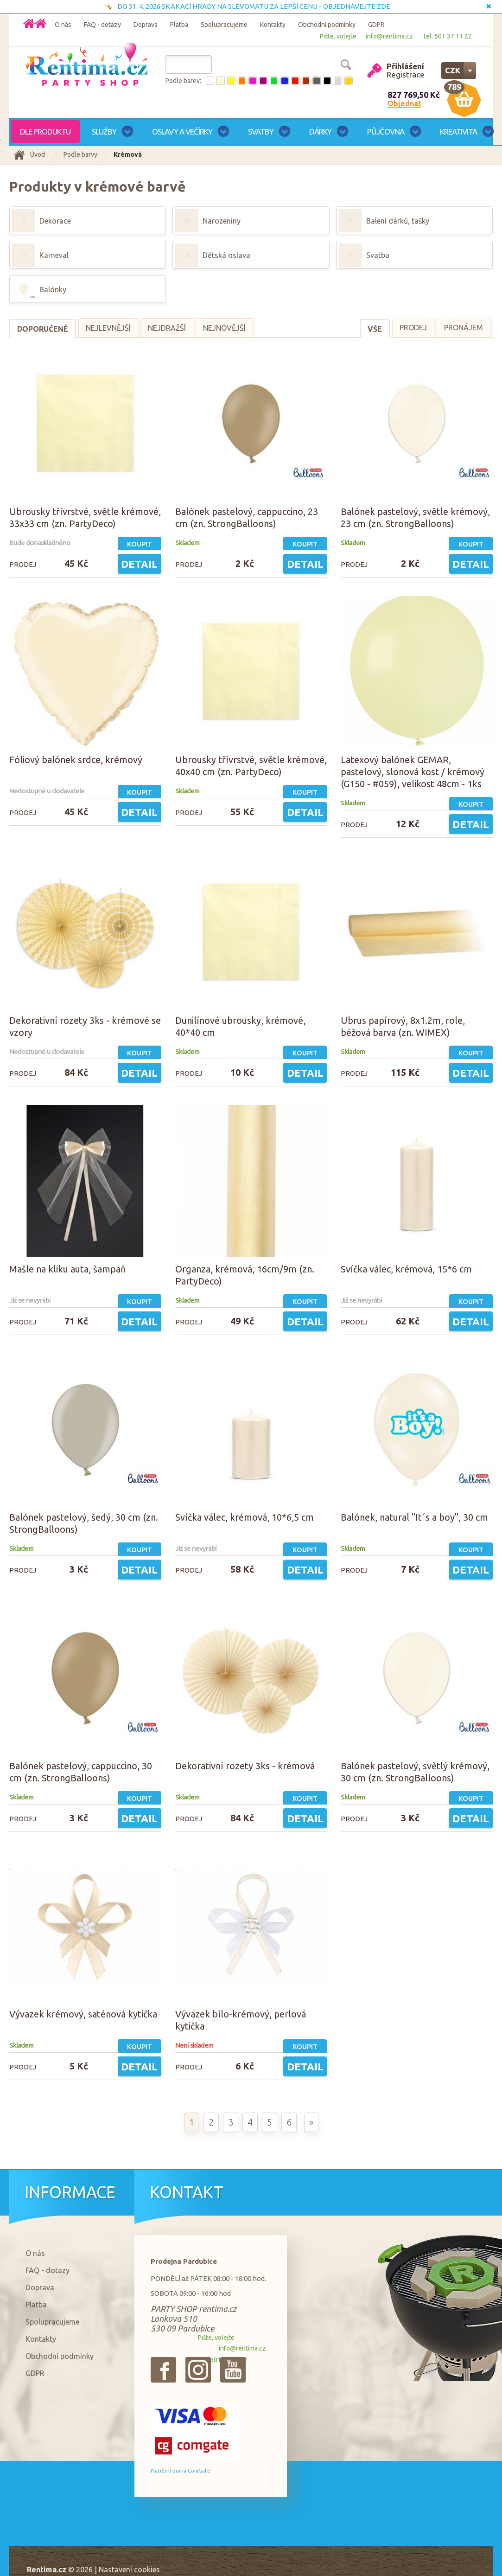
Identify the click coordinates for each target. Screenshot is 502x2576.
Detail (139, 564)
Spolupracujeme (224, 24)
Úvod (37, 154)
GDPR (376, 24)
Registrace (406, 74)
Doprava (145, 24)
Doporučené (42, 329)
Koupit (139, 544)
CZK (452, 70)
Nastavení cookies (129, 2569)
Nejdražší (167, 328)
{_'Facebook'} (163, 2370)
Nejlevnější (108, 328)
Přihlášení (405, 66)
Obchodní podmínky (327, 24)
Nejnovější (224, 328)
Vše (375, 329)
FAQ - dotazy (102, 24)
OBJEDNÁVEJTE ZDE (356, 6)
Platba (179, 24)
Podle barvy (80, 154)
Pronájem (463, 327)
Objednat (404, 103)
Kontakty (273, 24)
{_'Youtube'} (233, 2370)
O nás (63, 24)
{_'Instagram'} (198, 2370)
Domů (40, 23)
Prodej (413, 327)
